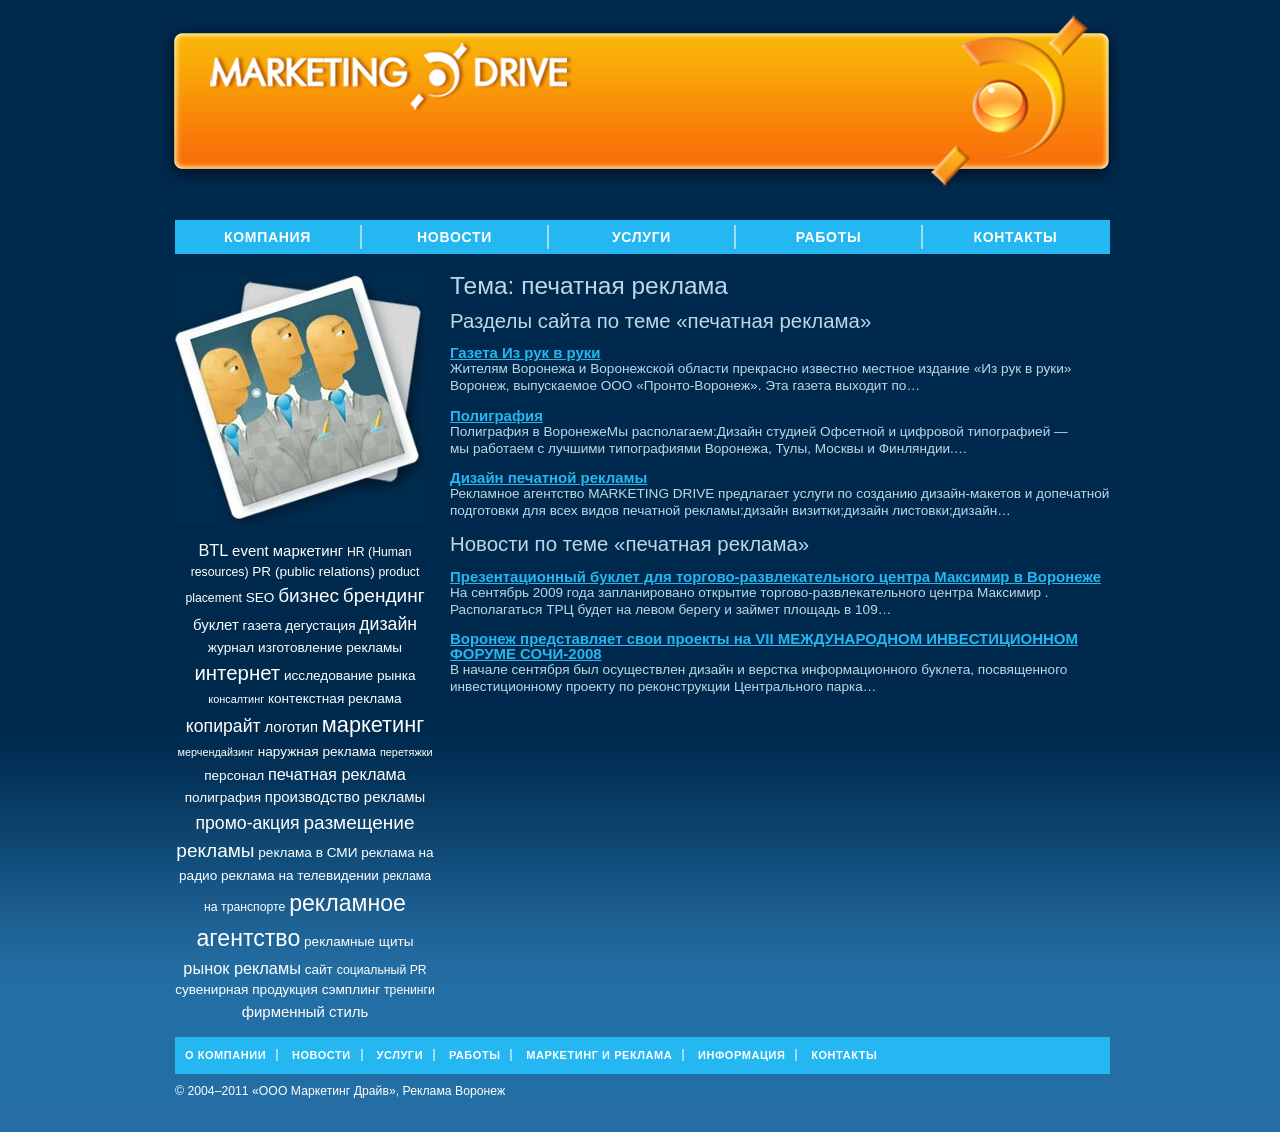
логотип (291, 726)
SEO (260, 597)
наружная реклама (317, 751)
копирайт (223, 726)
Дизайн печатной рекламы (548, 477)
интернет (237, 673)
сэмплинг (351, 989)
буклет (216, 624)
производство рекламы (345, 796)
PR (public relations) (313, 571)
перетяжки (406, 752)
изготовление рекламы (330, 647)
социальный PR (382, 970)
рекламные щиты (358, 941)
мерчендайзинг (215, 752)
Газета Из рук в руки (525, 352)
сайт (319, 969)
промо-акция (247, 823)
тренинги (409, 990)
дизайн (388, 624)
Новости (454, 237)
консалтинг (236, 699)
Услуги (641, 237)
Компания (267, 237)
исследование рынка (350, 675)
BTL (213, 550)
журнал (231, 647)
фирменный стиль (305, 1011)
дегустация (320, 625)
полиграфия (223, 797)
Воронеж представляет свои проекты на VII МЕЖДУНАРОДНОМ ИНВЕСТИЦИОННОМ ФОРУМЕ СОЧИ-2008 (764, 646)
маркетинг (373, 724)
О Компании (225, 1055)
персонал (234, 775)
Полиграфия (496, 415)
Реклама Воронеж (454, 1091)
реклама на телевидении (300, 875)
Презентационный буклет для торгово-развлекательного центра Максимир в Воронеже (775, 576)
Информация (741, 1055)
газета (262, 625)
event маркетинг (287, 550)
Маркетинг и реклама (599, 1055)
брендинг (384, 595)
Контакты (1015, 237)
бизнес (308, 595)
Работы (829, 237)
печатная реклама (337, 774)
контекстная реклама (335, 698)
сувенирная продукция (246, 989)
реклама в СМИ (307, 852)
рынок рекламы (242, 968)
